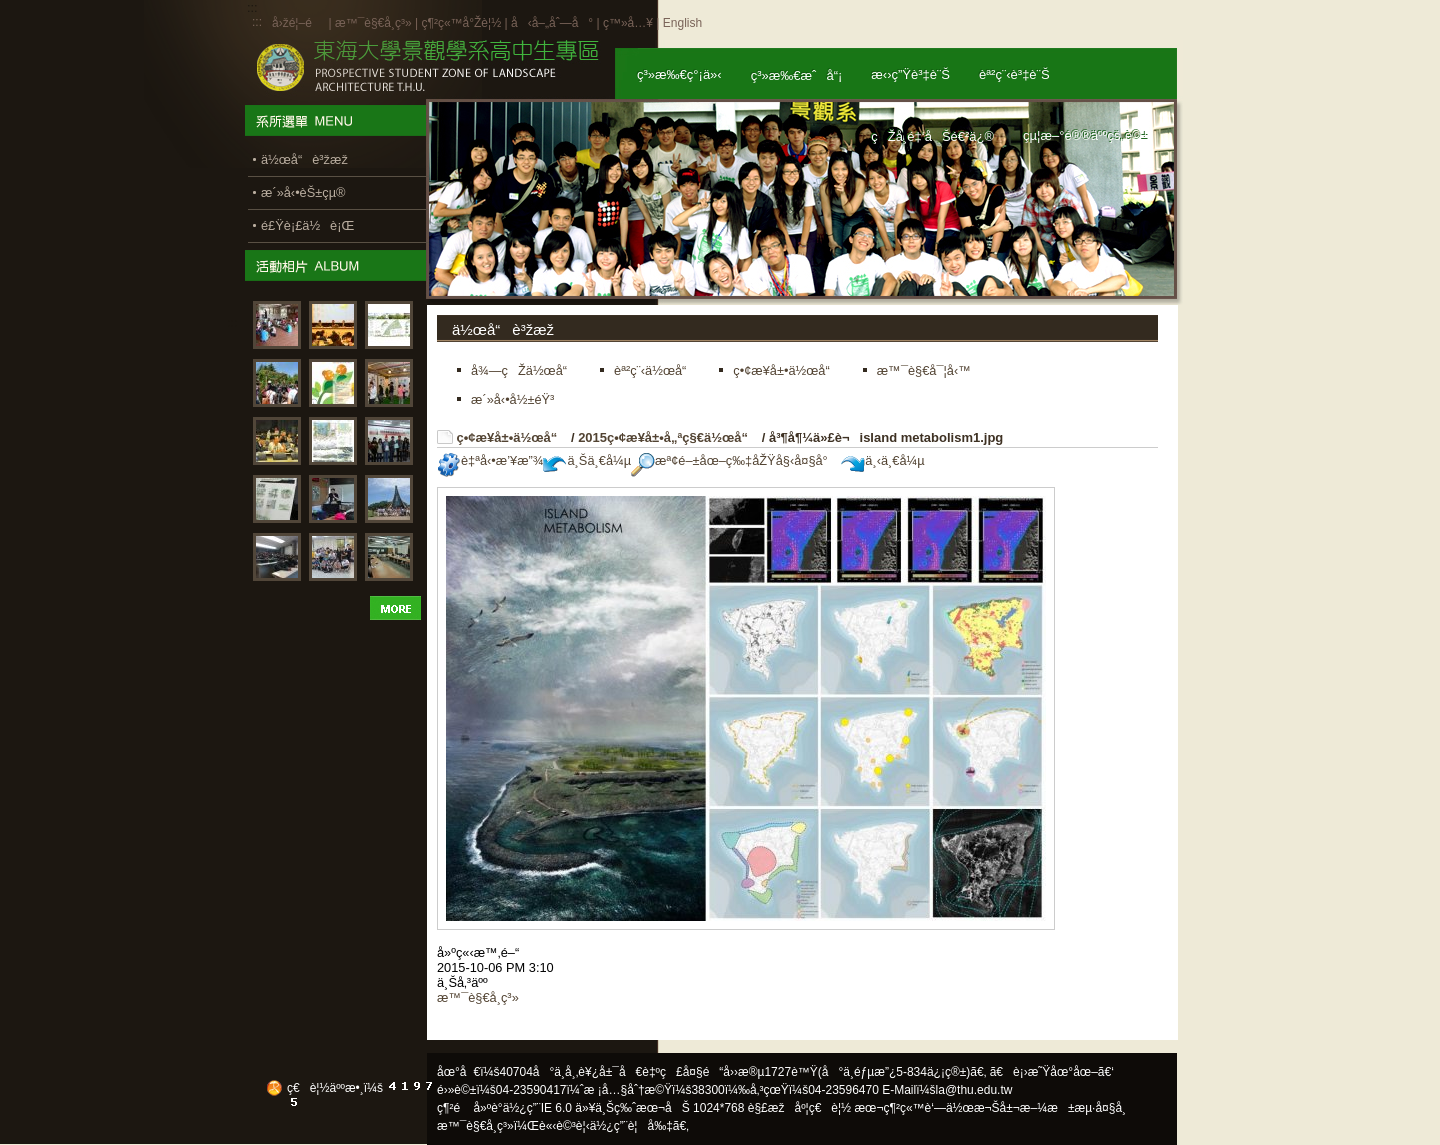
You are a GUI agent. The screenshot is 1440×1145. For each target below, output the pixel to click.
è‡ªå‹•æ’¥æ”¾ (490, 460)
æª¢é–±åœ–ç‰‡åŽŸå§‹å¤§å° (734, 460)
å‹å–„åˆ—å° (552, 23)
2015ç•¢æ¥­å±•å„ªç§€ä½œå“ (668, 437)
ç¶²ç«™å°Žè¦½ (461, 23)
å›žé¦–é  (298, 23)
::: (257, 22)
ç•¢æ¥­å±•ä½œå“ (512, 437)
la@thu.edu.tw (974, 1090)
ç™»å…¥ (628, 23)
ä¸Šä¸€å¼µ (587, 460)
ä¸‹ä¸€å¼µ (882, 460)
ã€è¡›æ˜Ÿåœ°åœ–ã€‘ (1052, 1072)
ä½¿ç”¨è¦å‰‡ (631, 1126)
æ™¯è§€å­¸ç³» (375, 23)
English (682, 23)
